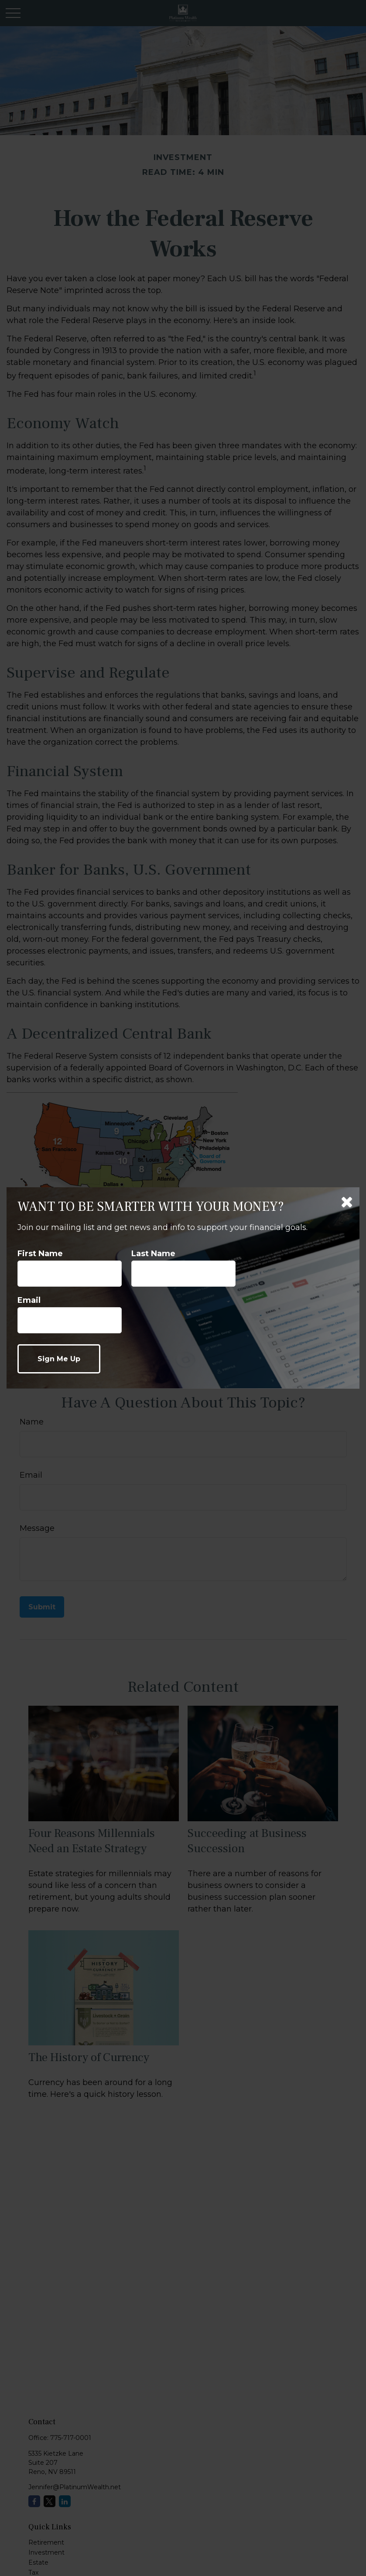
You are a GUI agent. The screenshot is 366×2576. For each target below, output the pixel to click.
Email (29, 1300)
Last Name (153, 1253)
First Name (40, 1253)
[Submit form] (58, 1358)
